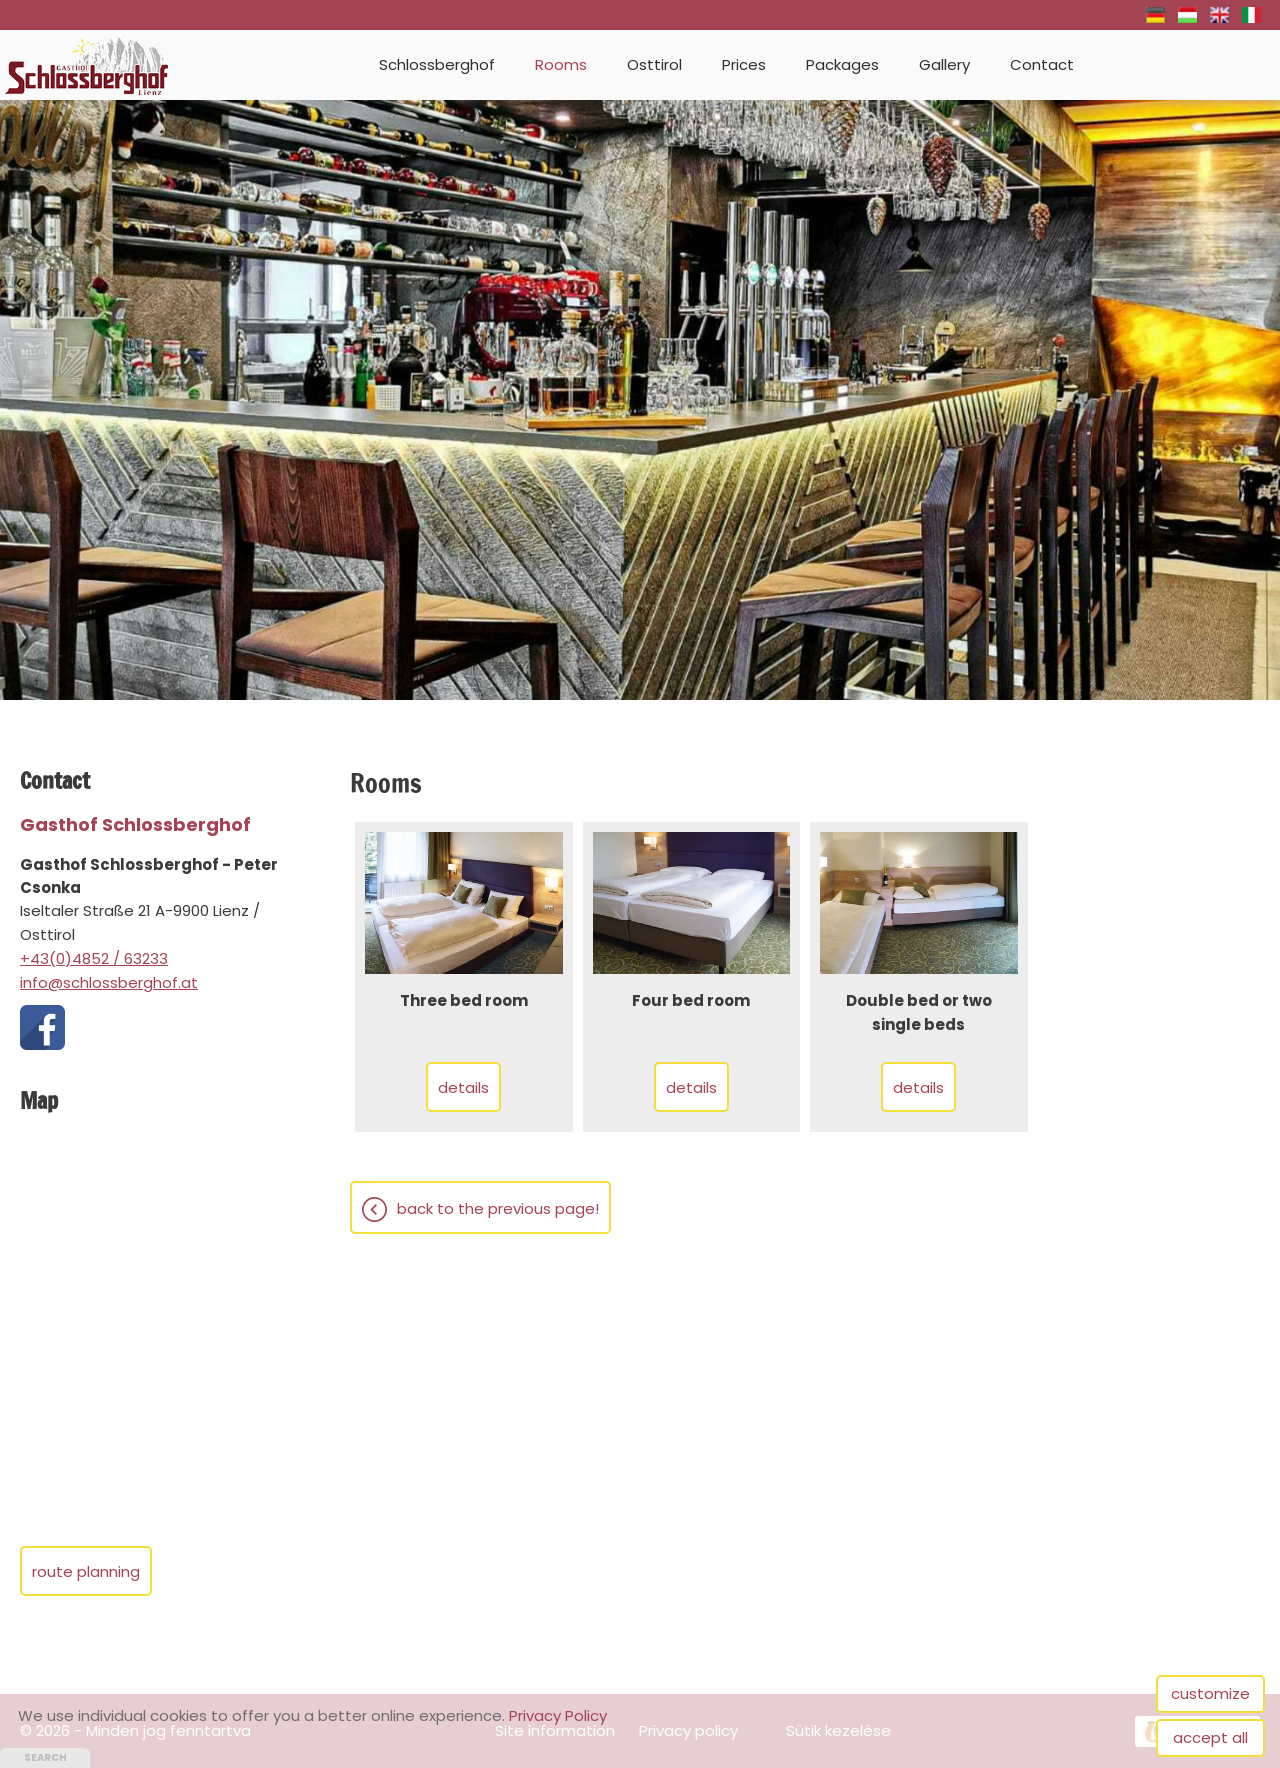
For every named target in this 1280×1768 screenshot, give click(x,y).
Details (463, 1087)
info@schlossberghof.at (109, 982)
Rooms (561, 64)
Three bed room (464, 1000)
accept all (1210, 1737)
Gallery (944, 64)
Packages (842, 64)
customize (1210, 1693)
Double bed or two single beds (919, 1012)
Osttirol (654, 64)
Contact (1042, 64)
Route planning (86, 1571)
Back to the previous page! (498, 1208)
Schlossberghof (437, 64)
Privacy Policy (558, 1715)
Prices (744, 64)
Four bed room (691, 1000)
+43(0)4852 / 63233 (94, 958)
